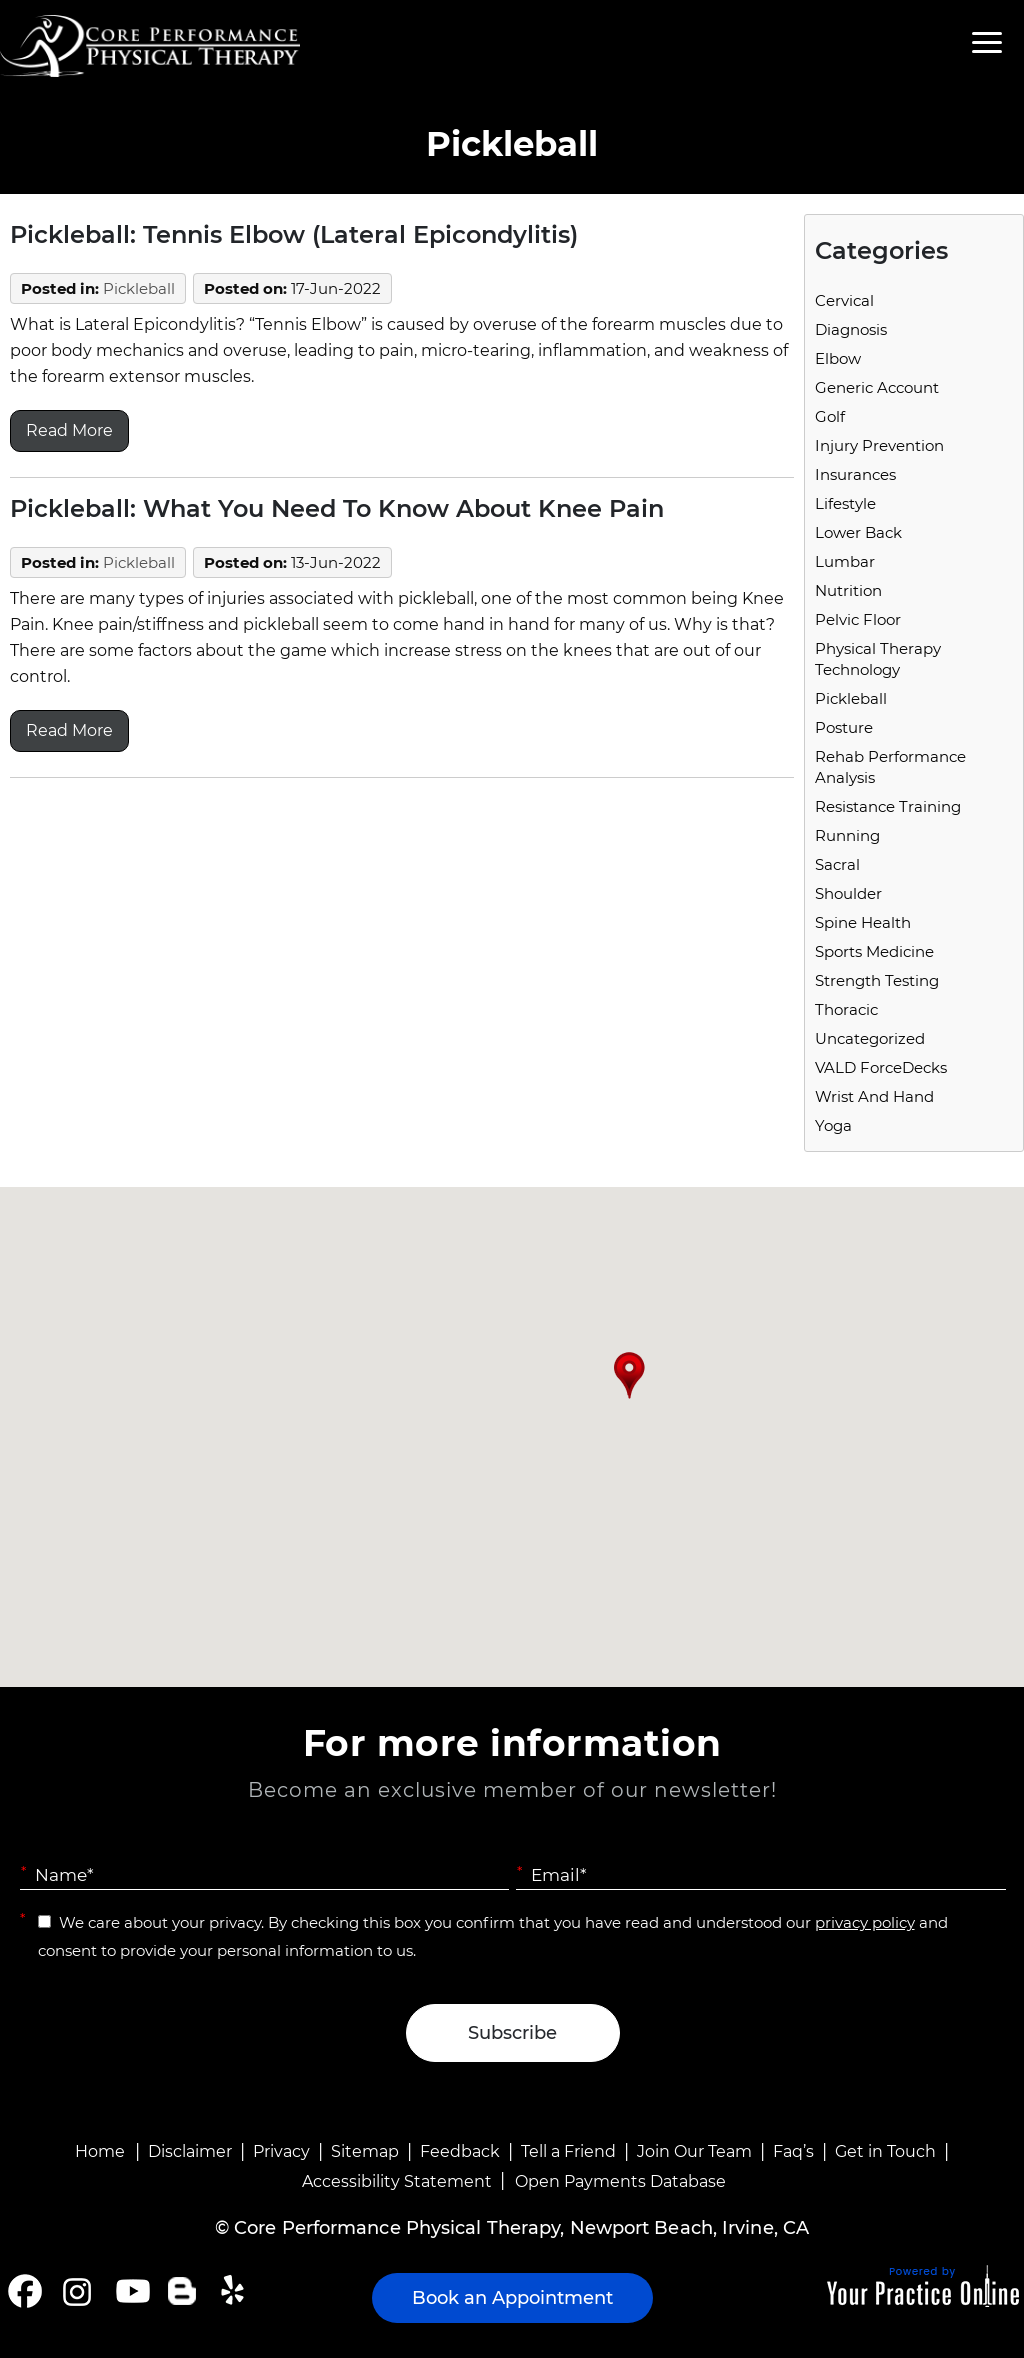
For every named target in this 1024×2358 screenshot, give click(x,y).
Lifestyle (845, 503)
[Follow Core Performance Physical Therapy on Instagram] (75, 2291)
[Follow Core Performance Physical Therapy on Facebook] (25, 2291)
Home (100, 2151)
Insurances (855, 474)
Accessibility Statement (397, 2181)
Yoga (833, 1125)
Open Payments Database (620, 2181)
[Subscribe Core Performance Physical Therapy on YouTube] (130, 2291)
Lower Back (858, 532)
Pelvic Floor (858, 619)
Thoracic (846, 1009)
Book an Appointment (512, 2298)
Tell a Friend (568, 2151)
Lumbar (845, 561)
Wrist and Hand (874, 1096)
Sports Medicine (874, 951)
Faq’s (793, 2151)
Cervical (844, 300)
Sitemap (365, 2151)
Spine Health (863, 922)
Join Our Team (694, 2151)
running (847, 835)
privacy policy (865, 1922)
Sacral (837, 864)
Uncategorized (870, 1038)
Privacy (281, 2151)
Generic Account (877, 387)
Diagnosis (851, 329)
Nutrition (848, 590)
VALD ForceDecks (881, 1067)
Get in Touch (885, 2151)
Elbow (838, 358)
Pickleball (139, 288)
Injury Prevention (879, 445)
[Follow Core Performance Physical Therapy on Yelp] (235, 2291)
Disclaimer (190, 2151)
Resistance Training (888, 806)
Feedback (460, 2151)
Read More (69, 430)
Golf (830, 416)
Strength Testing (877, 980)
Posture (844, 727)
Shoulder (848, 893)
